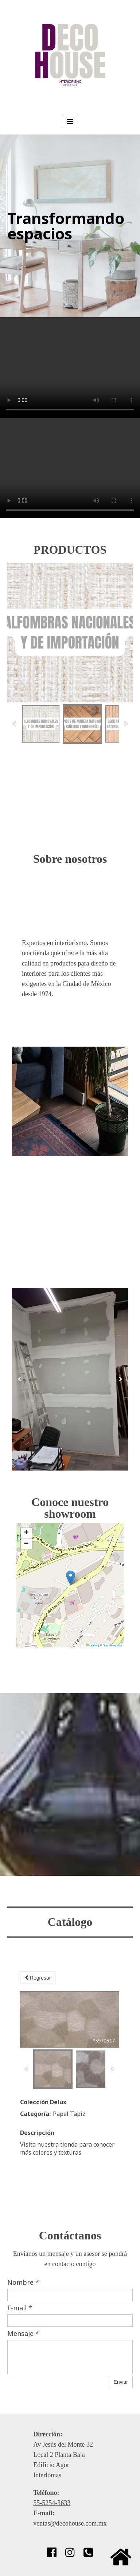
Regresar (38, 1978)
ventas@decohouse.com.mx (70, 2523)
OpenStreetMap (112, 1645)
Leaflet (92, 1645)
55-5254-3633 (51, 2503)
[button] (70, 1577)
